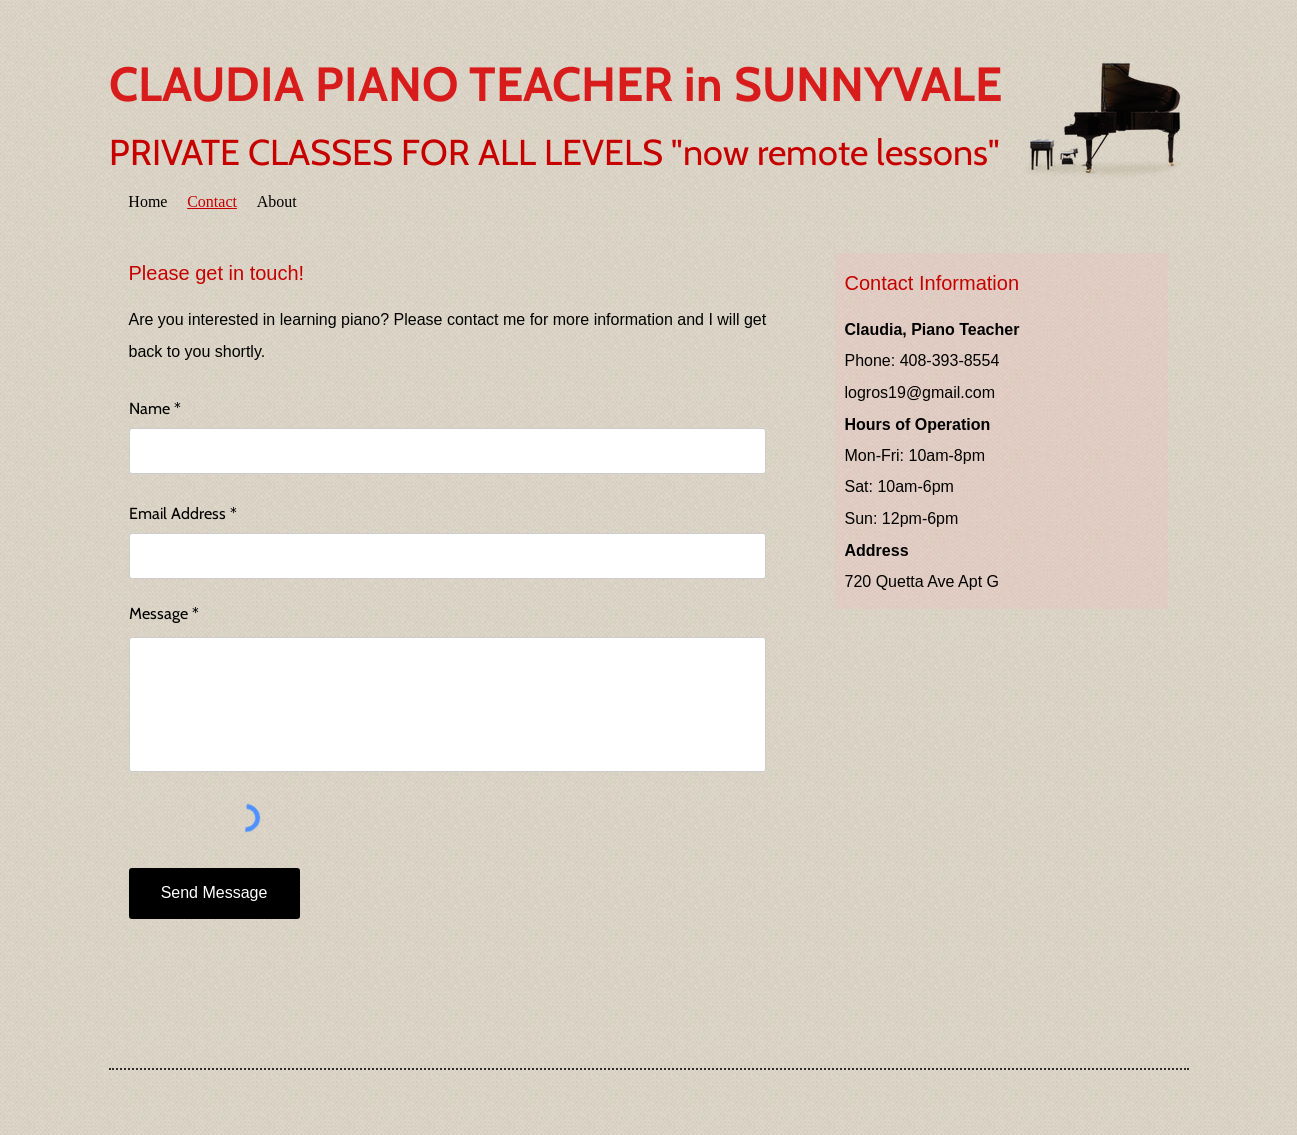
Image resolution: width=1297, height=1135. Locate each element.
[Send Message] (214, 893)
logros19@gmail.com (920, 392)
